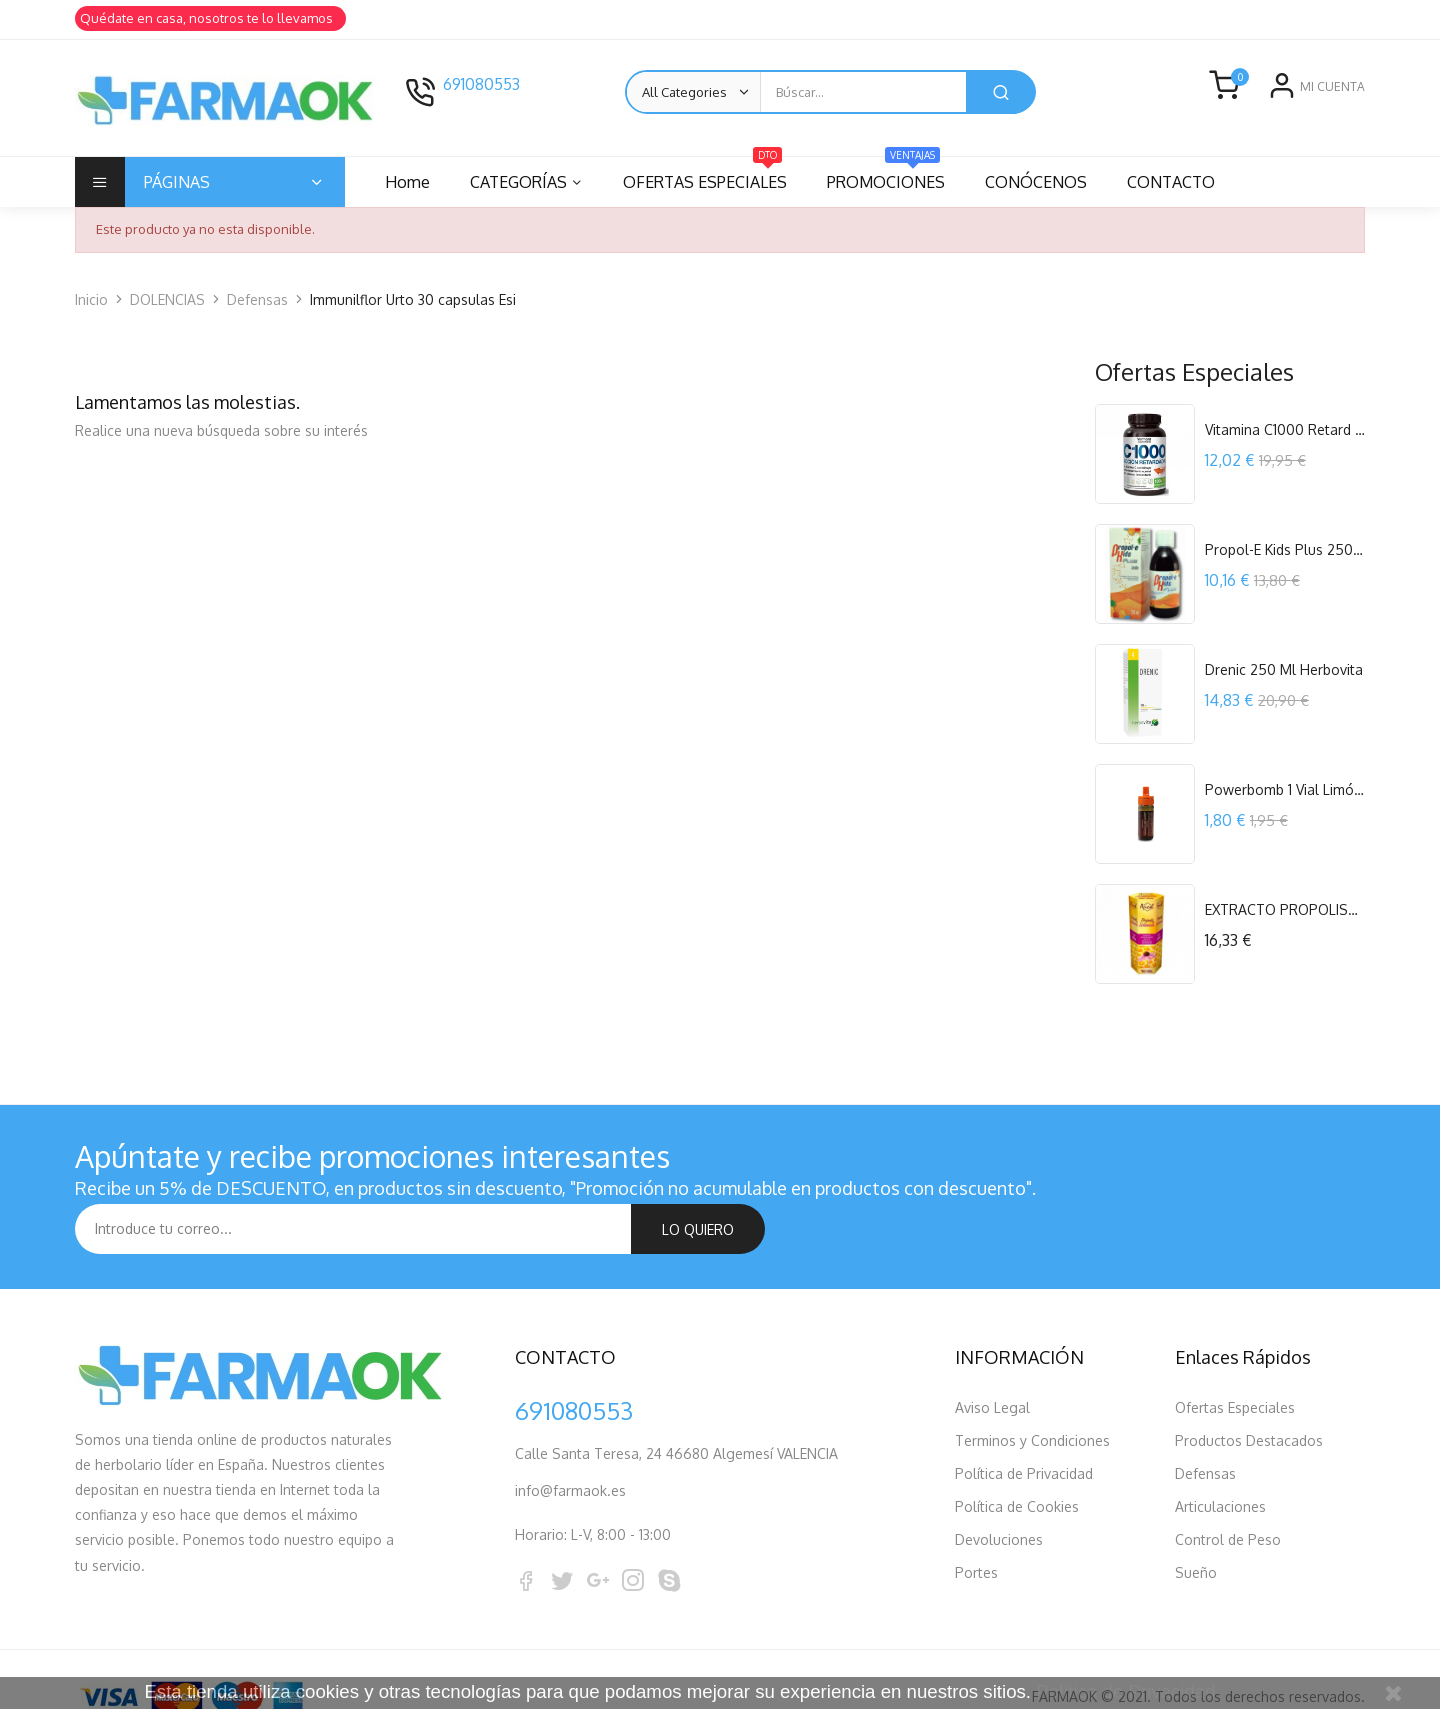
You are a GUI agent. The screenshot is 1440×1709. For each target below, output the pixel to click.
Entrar (1278, 101)
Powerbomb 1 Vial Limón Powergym (1285, 789)
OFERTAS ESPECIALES (711, 174)
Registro (1337, 101)
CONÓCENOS (1048, 182)
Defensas (1205, 1423)
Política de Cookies (1017, 1456)
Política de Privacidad (1024, 1423)
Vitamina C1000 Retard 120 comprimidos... (1285, 429)
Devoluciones (999, 1489)
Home (407, 182)
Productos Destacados (1249, 1390)
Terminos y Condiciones (1032, 1390)
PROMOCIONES (895, 174)
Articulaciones (1220, 1456)
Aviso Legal (992, 1357)
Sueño (1196, 1522)
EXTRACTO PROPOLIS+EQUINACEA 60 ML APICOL (1285, 909)
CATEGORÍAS (521, 182)
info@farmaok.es (570, 1440)
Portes (976, 1522)
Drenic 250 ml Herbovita (1284, 669)
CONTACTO (1186, 182)
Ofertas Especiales (1235, 1357)
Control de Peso (1228, 1489)
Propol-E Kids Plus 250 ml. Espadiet (1285, 549)
